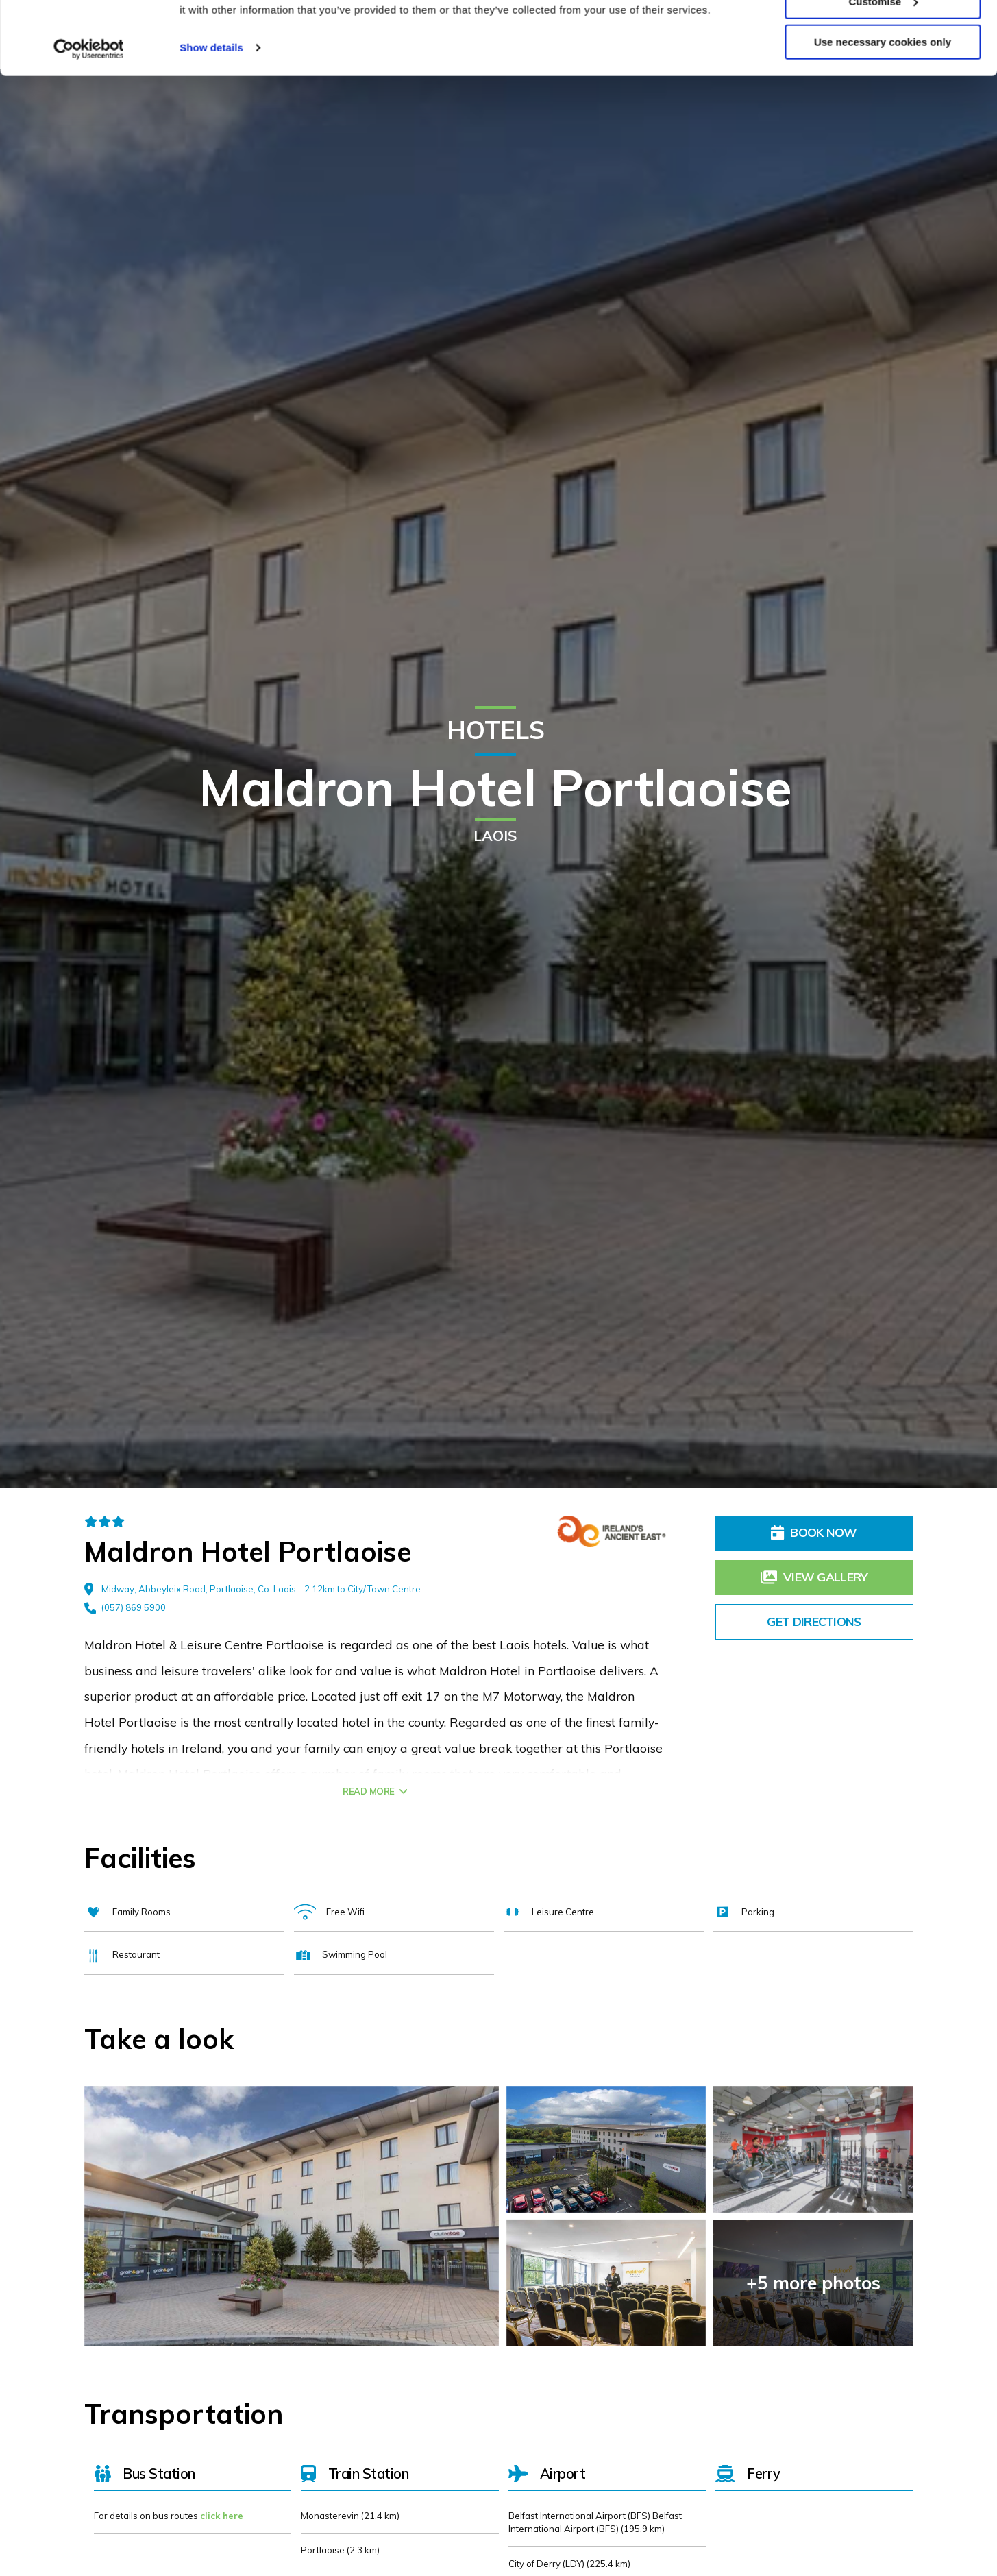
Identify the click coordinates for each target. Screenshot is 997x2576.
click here (221, 2515)
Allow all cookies (882, 34)
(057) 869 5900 (125, 1608)
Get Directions (814, 1621)
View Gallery (814, 1577)
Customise (883, 74)
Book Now (814, 1532)
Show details (211, 120)
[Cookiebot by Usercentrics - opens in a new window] (89, 122)
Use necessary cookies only (882, 115)
